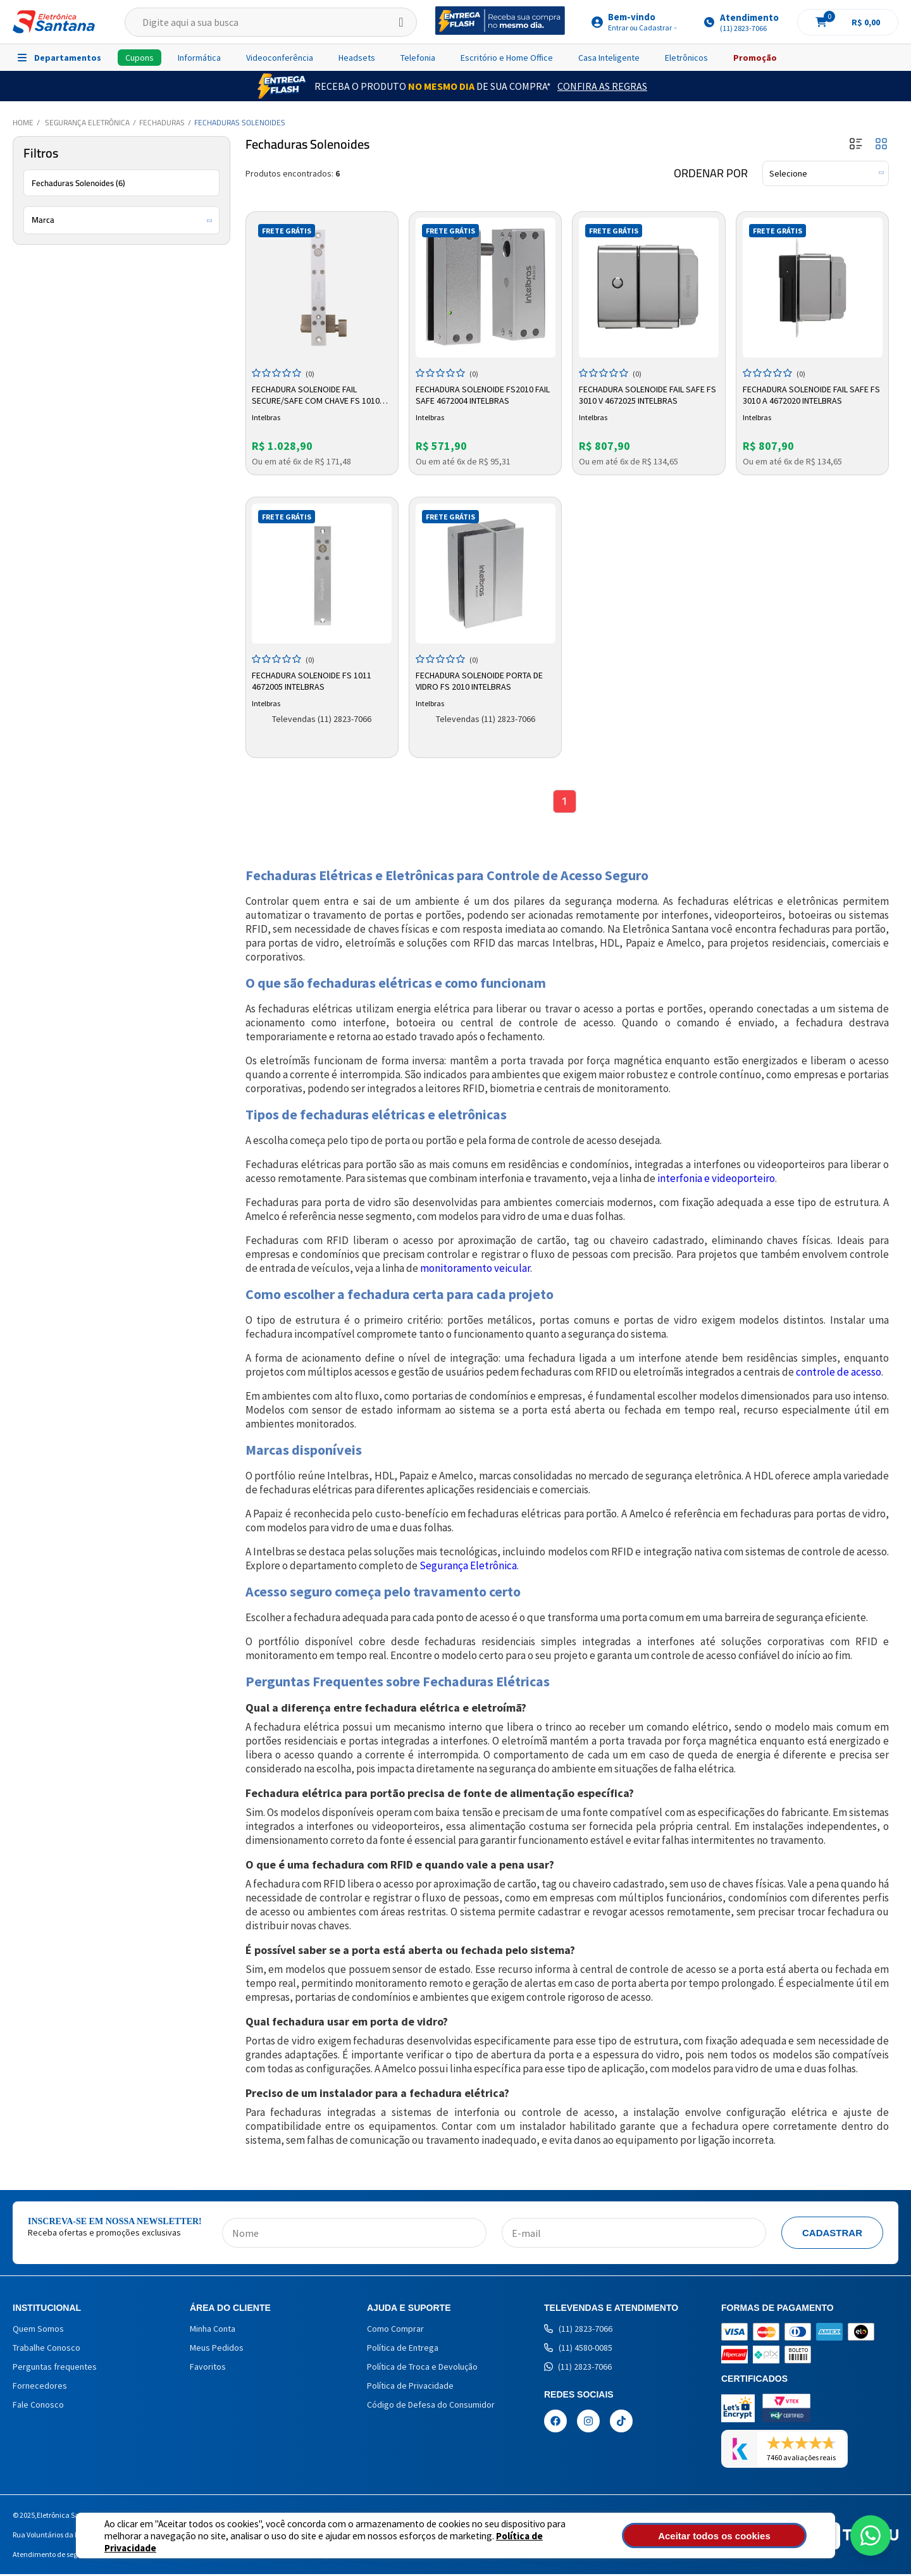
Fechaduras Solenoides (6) (78, 182)
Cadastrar (832, 2234)
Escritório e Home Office (507, 57)
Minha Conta (212, 2330)
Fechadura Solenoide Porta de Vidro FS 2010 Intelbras (480, 679)
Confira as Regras (602, 86)
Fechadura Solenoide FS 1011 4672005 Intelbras (313, 679)
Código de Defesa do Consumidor (431, 2406)
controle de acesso (838, 1374)
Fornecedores (40, 2387)
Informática (199, 57)
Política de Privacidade (500, 2542)
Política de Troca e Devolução (422, 2368)
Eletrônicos (686, 57)
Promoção (755, 57)
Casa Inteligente (609, 57)
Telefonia (417, 57)
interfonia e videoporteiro (716, 1180)
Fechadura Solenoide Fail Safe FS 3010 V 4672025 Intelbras (643, 393)
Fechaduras (162, 122)
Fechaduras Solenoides (239, 122)
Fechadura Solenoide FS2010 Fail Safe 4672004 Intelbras (484, 393)
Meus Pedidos (217, 2349)
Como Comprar (395, 2330)
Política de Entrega (402, 2349)
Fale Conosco (38, 2406)
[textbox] (271, 22)
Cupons (139, 57)
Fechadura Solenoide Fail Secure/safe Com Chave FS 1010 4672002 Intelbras (317, 394)
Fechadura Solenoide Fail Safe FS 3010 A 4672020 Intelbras (807, 393)
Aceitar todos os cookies (738, 2535)
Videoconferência (279, 57)
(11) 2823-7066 (578, 2330)
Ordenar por (711, 173)
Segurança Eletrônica (87, 122)
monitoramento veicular (475, 1270)
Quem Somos (38, 2330)
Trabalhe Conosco (46, 2349)
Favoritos (208, 2368)
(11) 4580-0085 (578, 2349)
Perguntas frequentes (55, 2368)
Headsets (356, 57)
